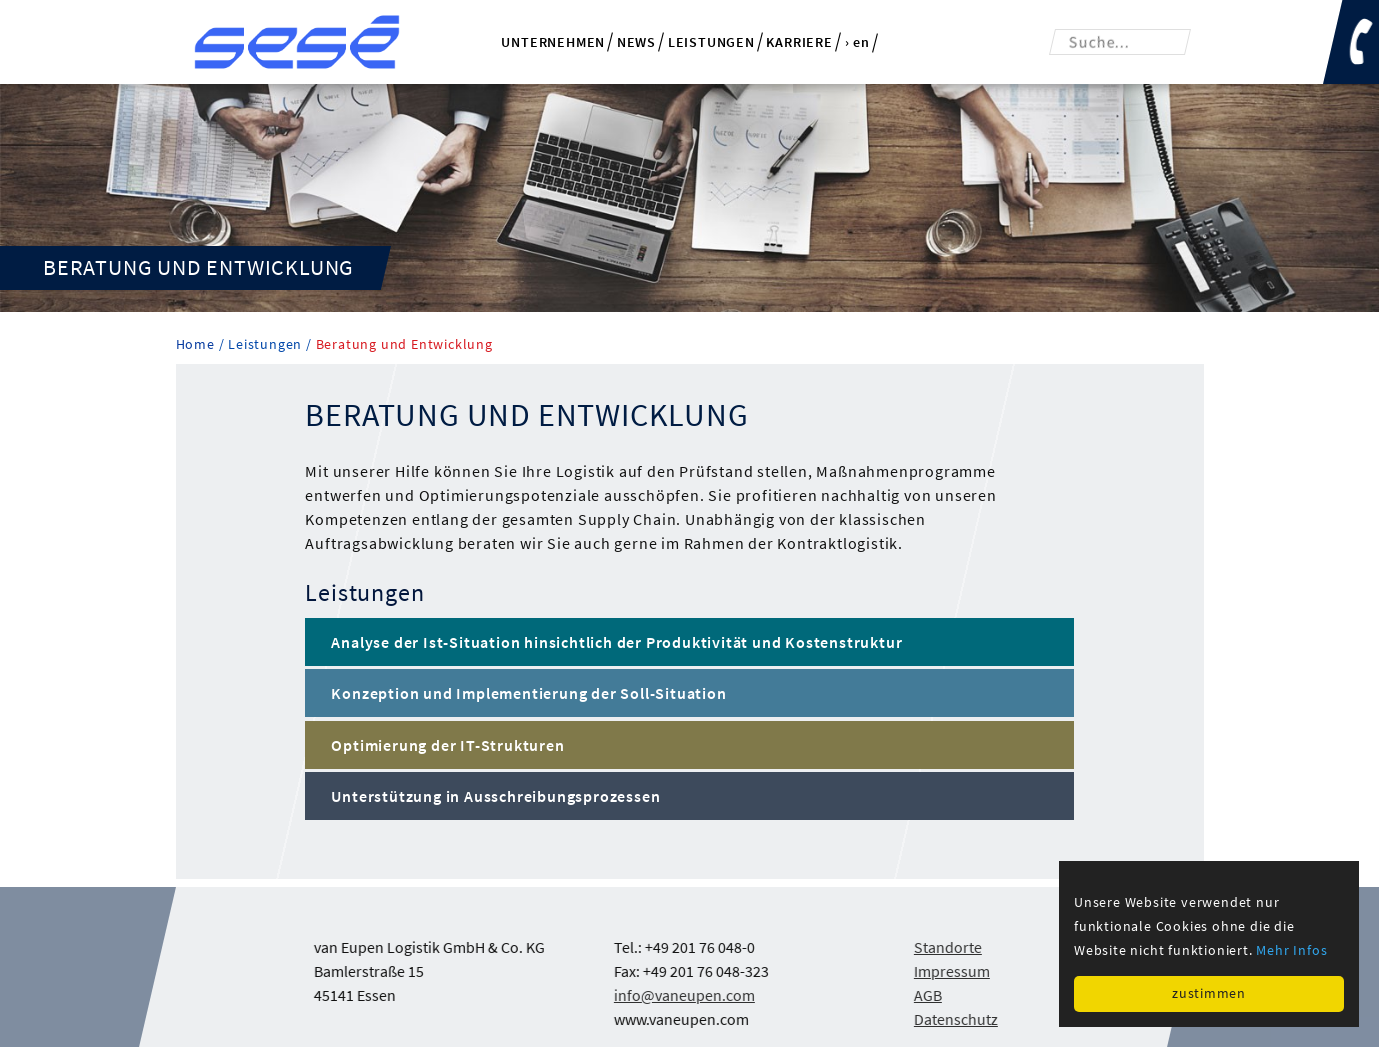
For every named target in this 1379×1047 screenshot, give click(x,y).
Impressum (951, 971)
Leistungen (711, 42)
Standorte (947, 947)
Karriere (799, 42)
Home (197, 344)
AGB (927, 995)
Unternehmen (553, 42)
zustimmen (1208, 993)
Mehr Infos (1291, 950)
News (636, 42)
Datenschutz (955, 1019)
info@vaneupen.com (683, 995)
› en (857, 43)
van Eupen (297, 42)
